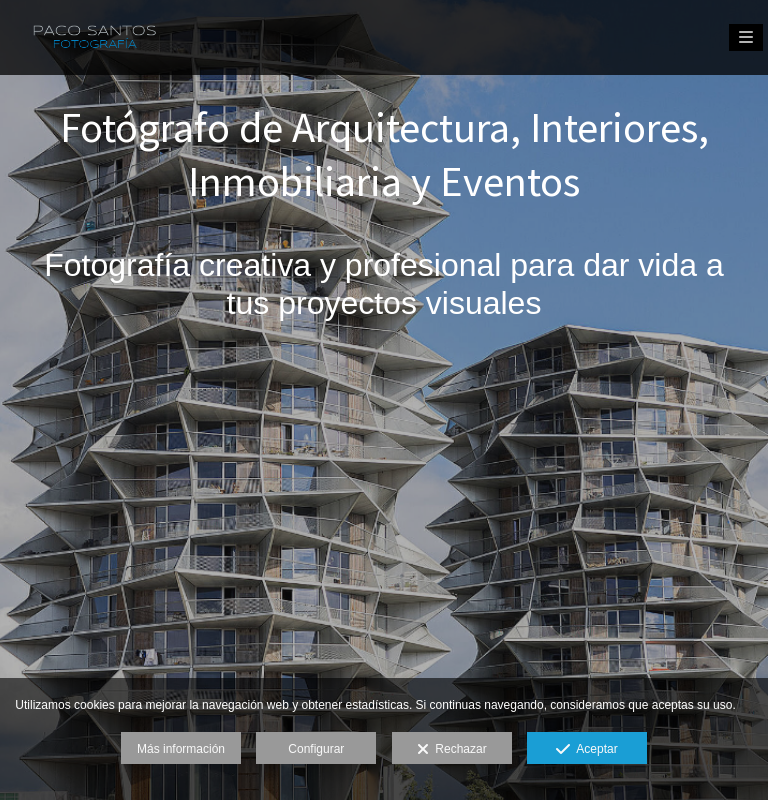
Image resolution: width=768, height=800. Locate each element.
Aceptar (586, 750)
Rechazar (452, 750)
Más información (181, 749)
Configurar (316, 749)
